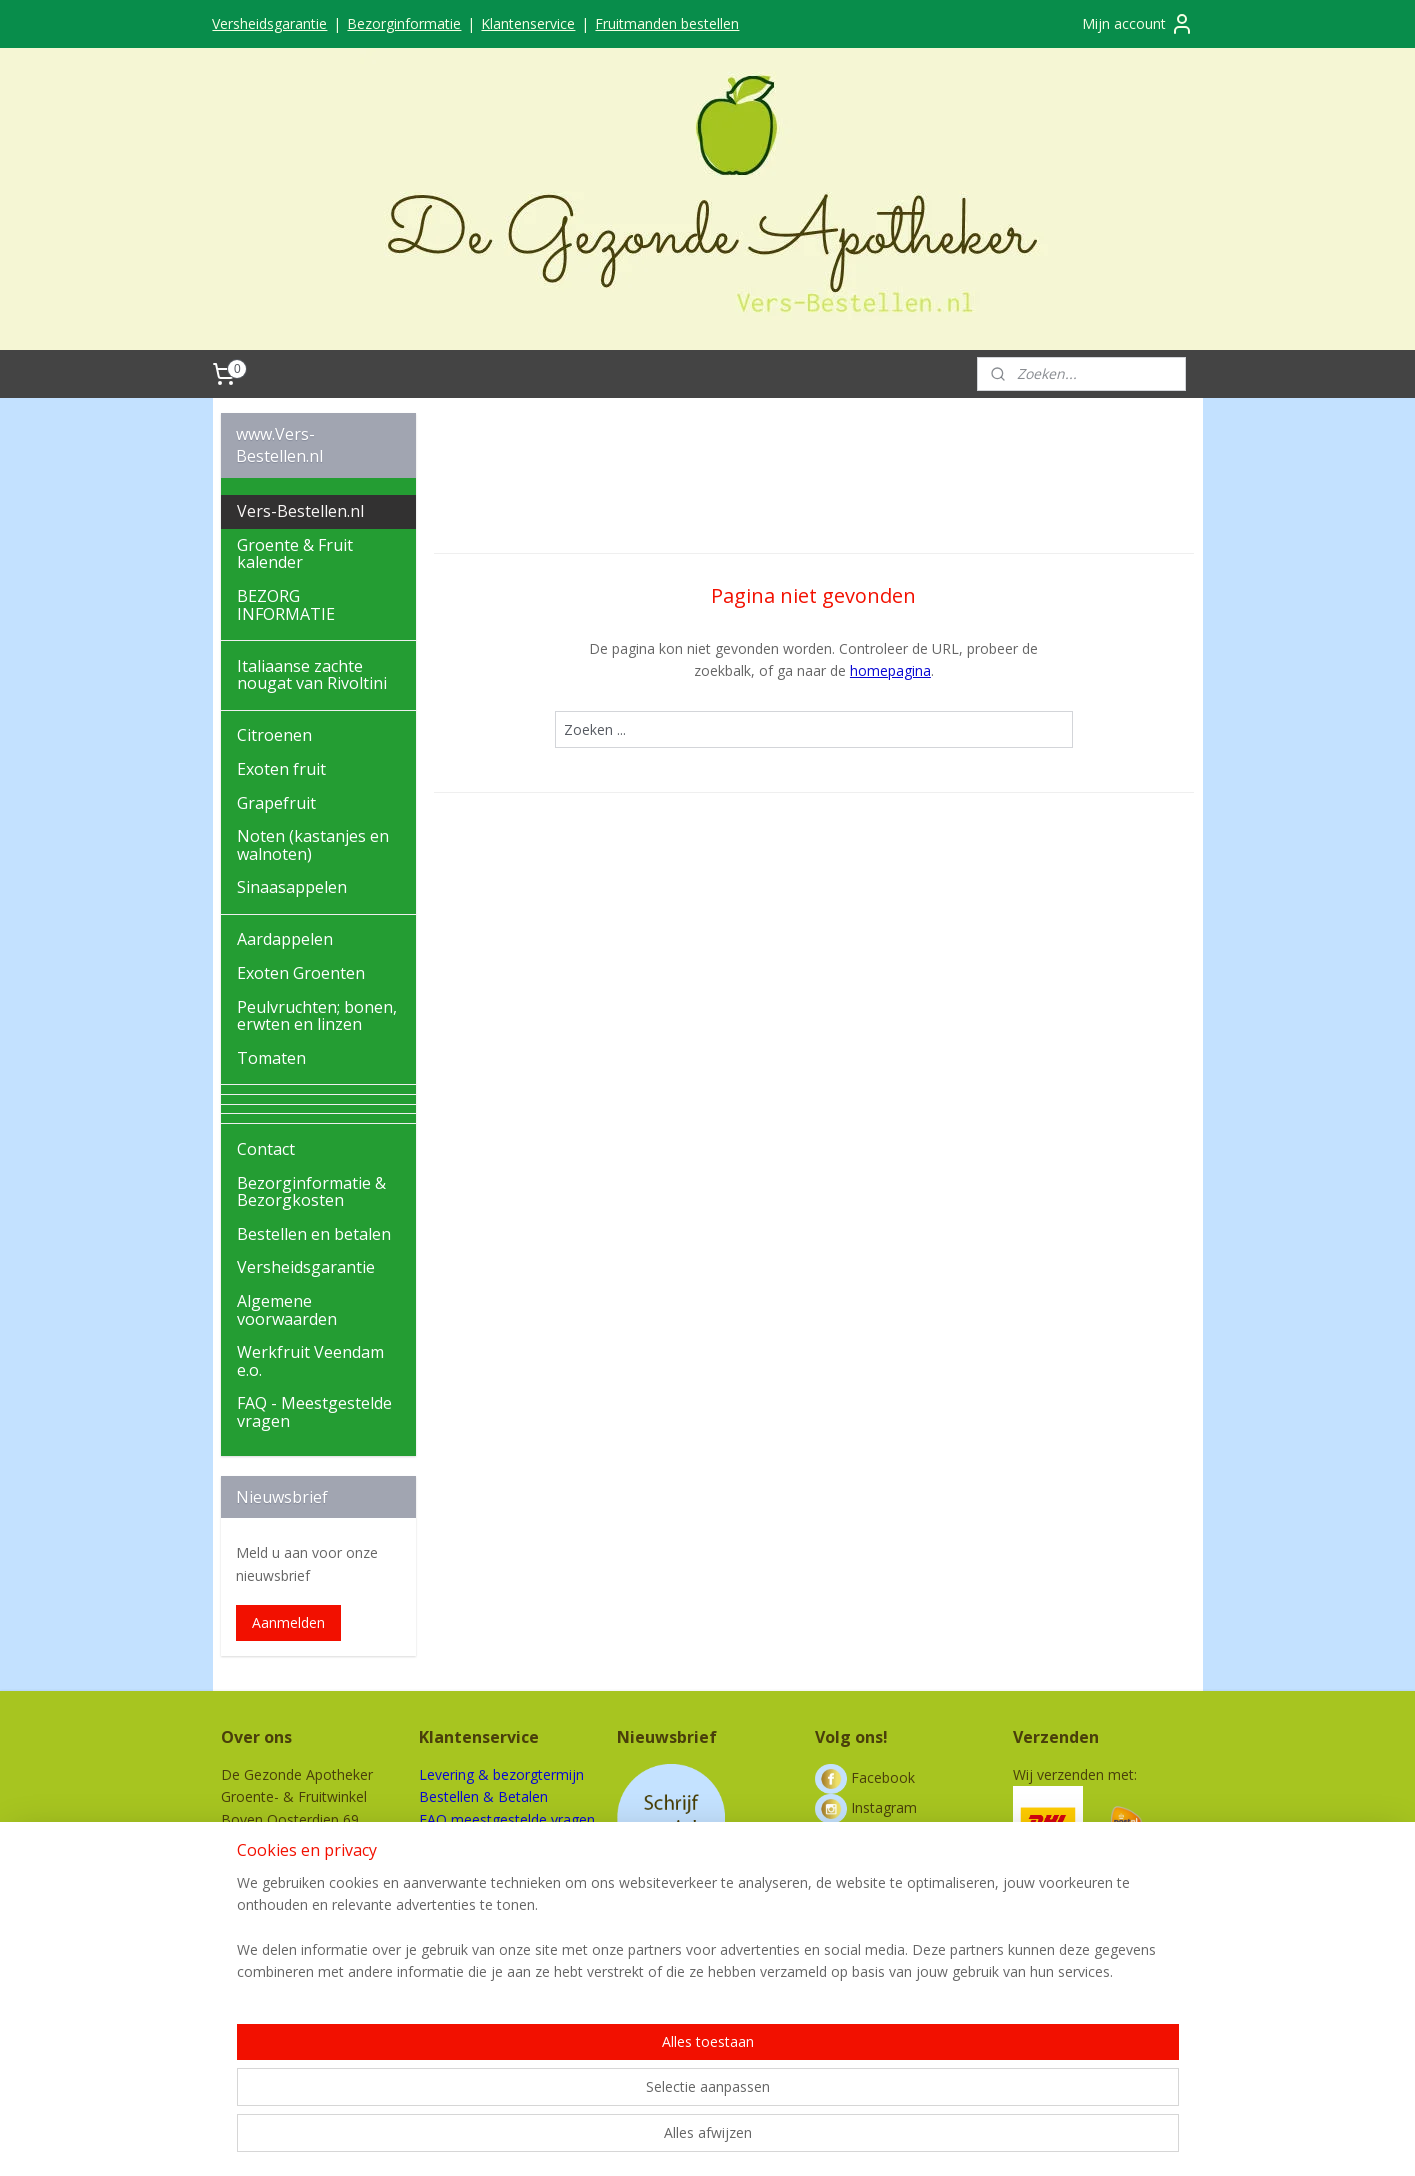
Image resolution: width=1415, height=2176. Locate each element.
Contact (266, 1149)
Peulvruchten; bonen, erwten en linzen (317, 1016)
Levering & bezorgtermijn (501, 1774)
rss (697, 2139)
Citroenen (274, 735)
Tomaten (271, 1058)
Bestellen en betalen (314, 1234)
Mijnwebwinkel (948, 2139)
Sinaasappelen (292, 887)
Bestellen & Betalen (483, 1796)
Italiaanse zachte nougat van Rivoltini (312, 675)
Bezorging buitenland (487, 1841)
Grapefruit (276, 803)
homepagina (890, 670)
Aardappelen (285, 939)
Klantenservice (528, 23)
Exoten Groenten (301, 973)
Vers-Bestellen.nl (300, 511)
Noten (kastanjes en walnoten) (313, 845)
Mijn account (1138, 24)
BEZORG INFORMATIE (286, 605)
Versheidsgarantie (269, 23)
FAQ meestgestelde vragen (507, 1819)
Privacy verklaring (475, 1886)
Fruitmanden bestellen (667, 23)
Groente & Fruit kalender (295, 554)
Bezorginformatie (404, 23)
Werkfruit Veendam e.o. (310, 1361)
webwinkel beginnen (774, 2139)
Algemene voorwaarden (287, 1310)
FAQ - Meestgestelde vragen (314, 1412)
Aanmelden (288, 1622)
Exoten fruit (281, 769)
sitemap (655, 2139)
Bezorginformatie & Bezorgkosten (311, 1192)
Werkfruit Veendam (481, 1908)
